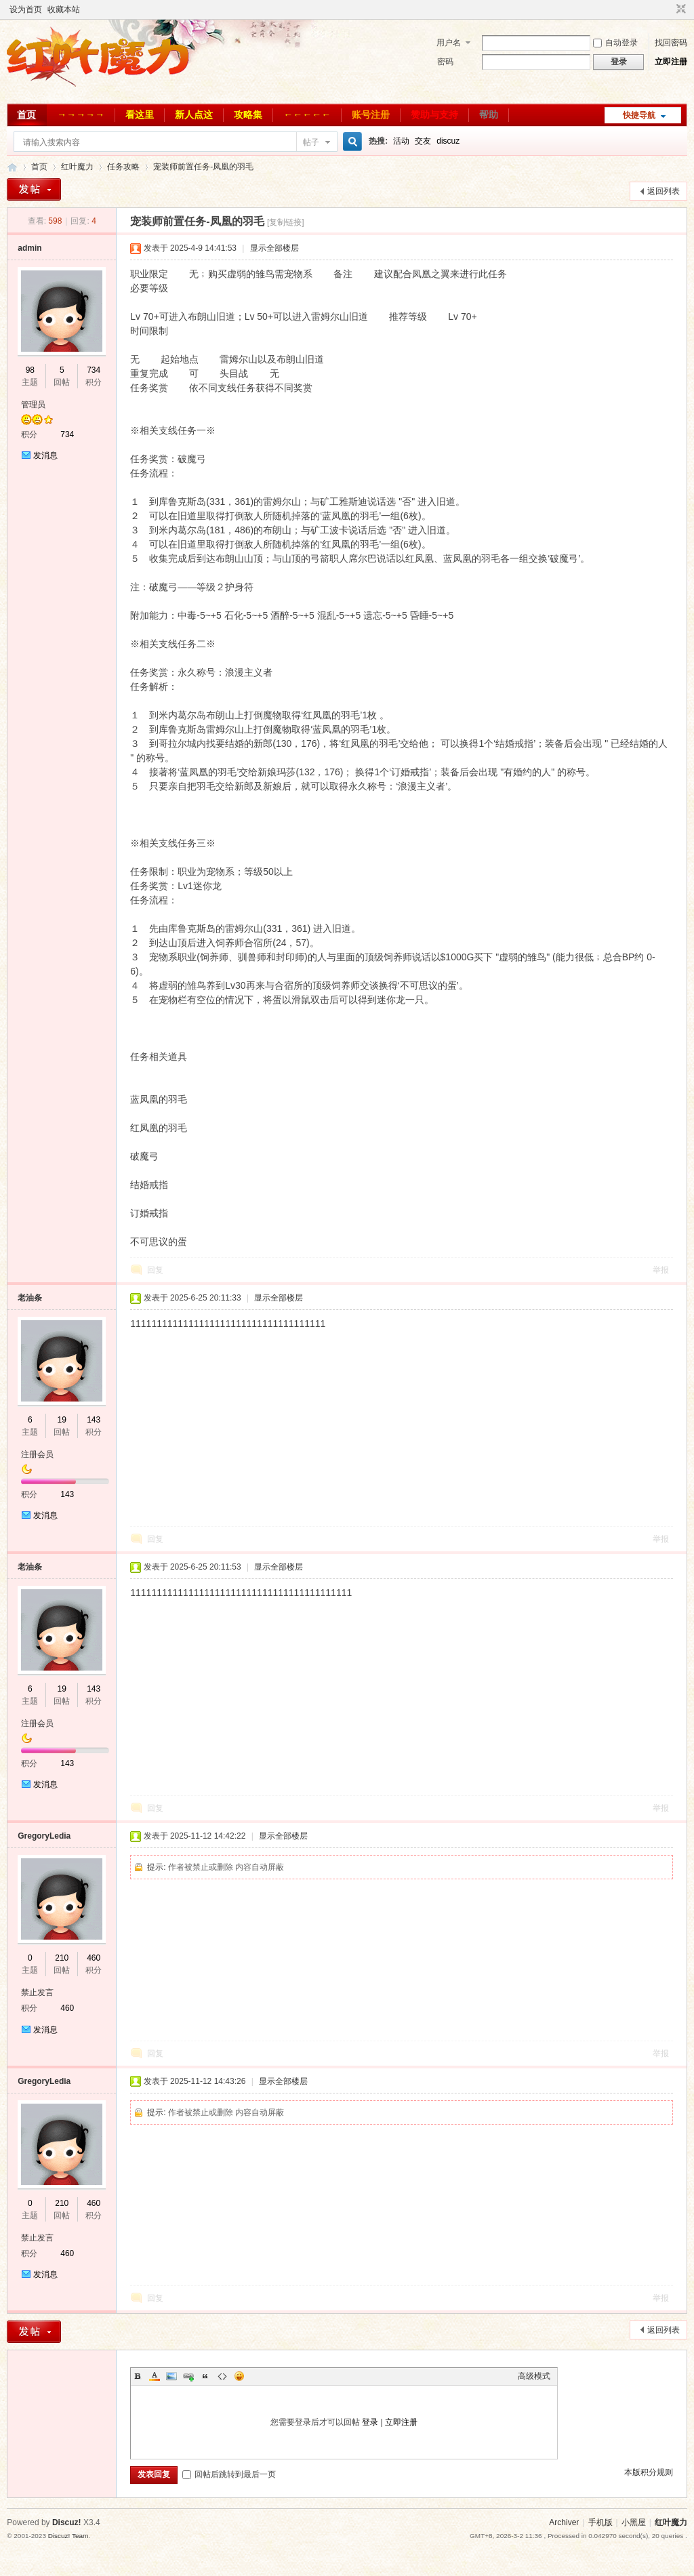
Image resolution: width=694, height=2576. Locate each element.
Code (222, 2376)
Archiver (564, 2522)
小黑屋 (633, 2522)
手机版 (600, 2522)
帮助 (488, 114)
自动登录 (615, 42)
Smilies (239, 2376)
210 (61, 1958)
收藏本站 (63, 9)
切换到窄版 (679, 9)
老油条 (30, 1298)
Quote (205, 2376)
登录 (370, 2422)
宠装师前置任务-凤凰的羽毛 (203, 166)
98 (30, 370)
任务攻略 (123, 166)
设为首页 (25, 9)
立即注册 (671, 61)
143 (93, 1420)
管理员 (33, 404)
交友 (423, 141)
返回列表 (663, 191)
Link (188, 2376)
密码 (445, 61)
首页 (26, 114)
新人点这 (194, 114)
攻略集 (248, 114)
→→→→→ (80, 114)
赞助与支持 (434, 114)
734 (93, 370)
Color (154, 2376)
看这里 (139, 114)
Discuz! (66, 2522)
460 (93, 1958)
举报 (661, 1270)
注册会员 (37, 1454)
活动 (401, 141)
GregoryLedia (44, 1836)
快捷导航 (639, 115)
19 (62, 1420)
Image (171, 2376)
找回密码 (671, 42)
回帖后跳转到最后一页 (229, 2474)
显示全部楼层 (274, 248)
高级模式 (534, 2376)
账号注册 (371, 114)
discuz (448, 141)
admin (29, 248)
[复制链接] (285, 222)
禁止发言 (37, 1992)
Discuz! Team (68, 2535)
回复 (155, 1270)
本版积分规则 (648, 2472)
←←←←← (307, 114)
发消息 (45, 455)
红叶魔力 (12, 167)
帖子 (311, 142)
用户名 (448, 42)
